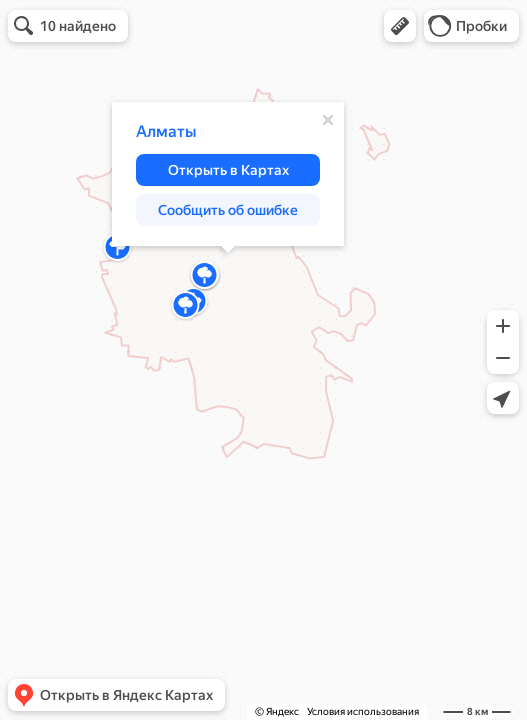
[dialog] (228, 174)
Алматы (166, 131)
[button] (400, 26)
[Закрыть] (328, 120)
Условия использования (363, 711)
